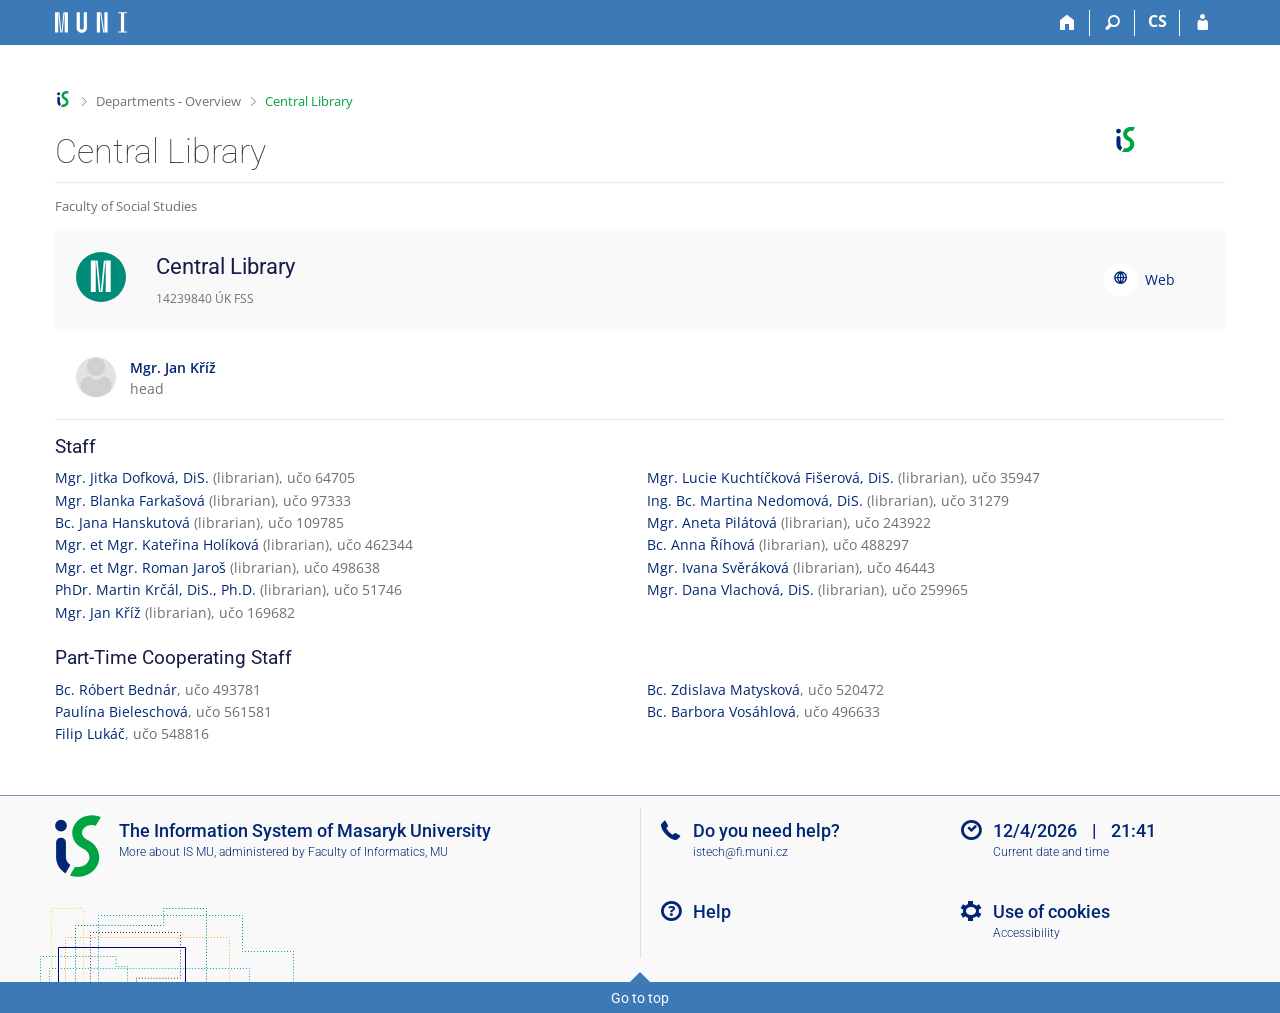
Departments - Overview (168, 101)
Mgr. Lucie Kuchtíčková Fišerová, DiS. (770, 477)
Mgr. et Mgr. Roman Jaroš (140, 567)
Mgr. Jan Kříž (98, 612)
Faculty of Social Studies (126, 206)
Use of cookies (1051, 911)
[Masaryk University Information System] (91, 22)
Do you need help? (766, 830)
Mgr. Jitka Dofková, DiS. (132, 477)
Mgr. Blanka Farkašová (130, 500)
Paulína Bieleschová (121, 711)
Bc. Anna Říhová (701, 544)
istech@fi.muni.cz (740, 852)
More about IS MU (166, 852)
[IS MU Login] (1202, 23)
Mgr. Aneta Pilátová (712, 522)
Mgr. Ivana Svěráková (718, 567)
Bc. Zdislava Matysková (723, 689)
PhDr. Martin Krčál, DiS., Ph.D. (155, 589)
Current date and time (1051, 852)
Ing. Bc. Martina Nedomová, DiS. (755, 500)
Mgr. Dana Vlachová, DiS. (730, 589)
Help (712, 911)
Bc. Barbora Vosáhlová (721, 711)
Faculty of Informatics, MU (378, 852)
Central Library (309, 101)
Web (1160, 279)
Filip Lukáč (90, 733)
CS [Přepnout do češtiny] (1157, 21)
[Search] (1112, 23)
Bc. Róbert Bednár (116, 689)
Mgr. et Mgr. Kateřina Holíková (157, 544)
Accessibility (1026, 933)
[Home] (1067, 23)
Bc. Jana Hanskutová (122, 522)
